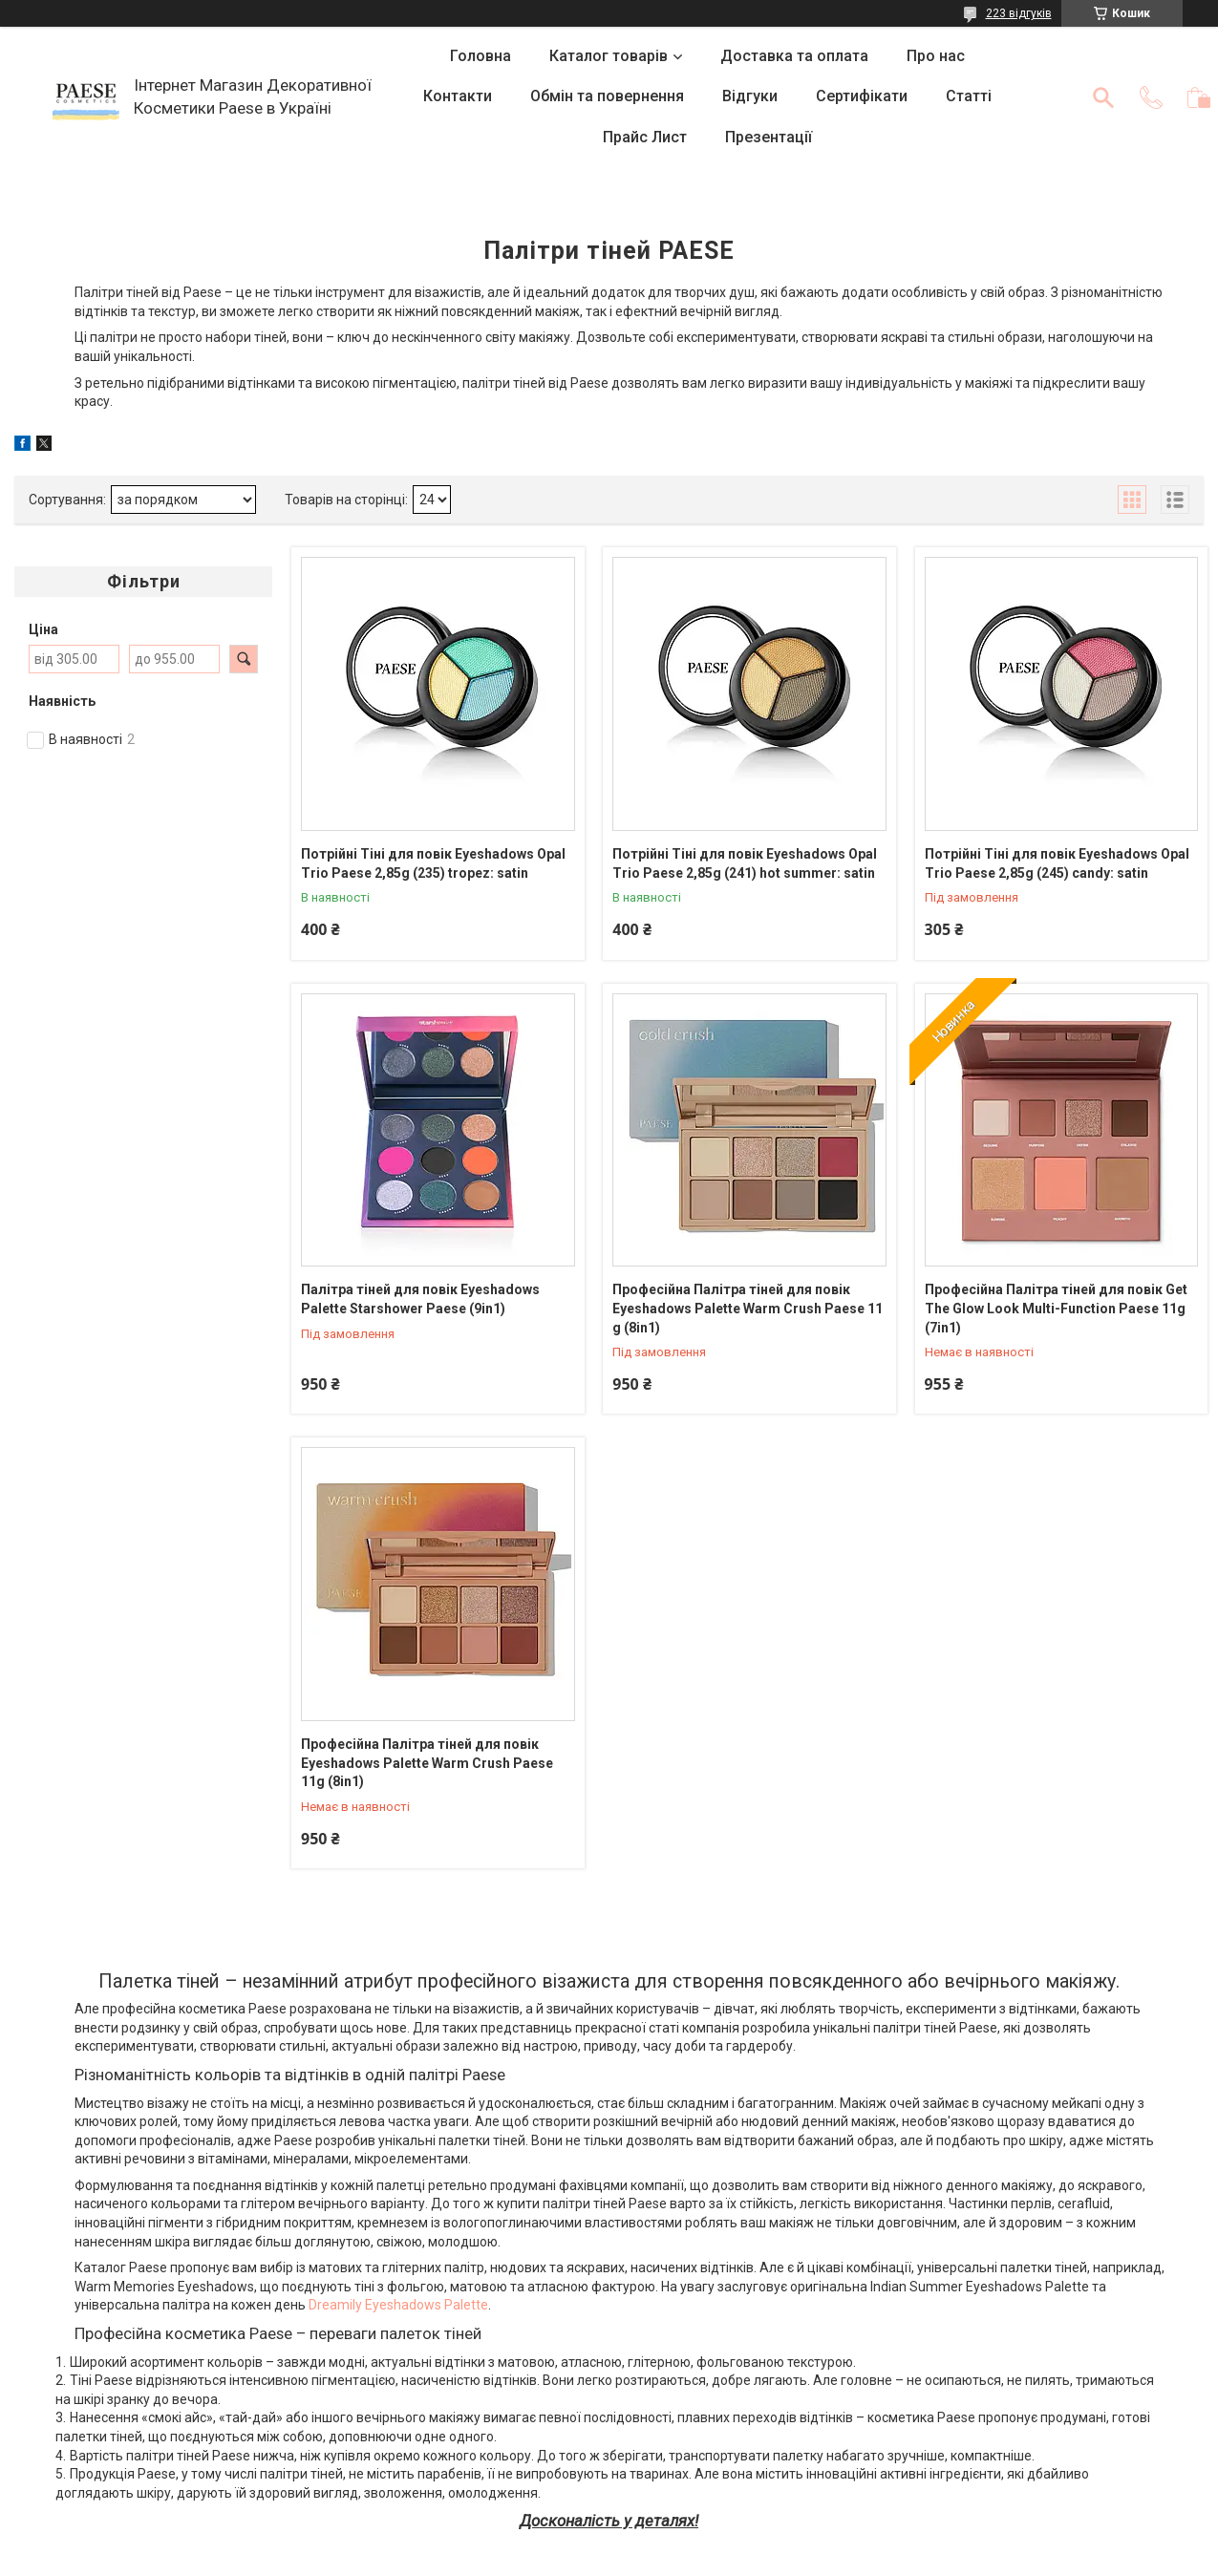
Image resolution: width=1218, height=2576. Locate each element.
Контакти (457, 96)
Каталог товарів (608, 56)
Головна (480, 56)
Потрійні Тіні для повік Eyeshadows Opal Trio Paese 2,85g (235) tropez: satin (433, 863)
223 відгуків (1019, 13)
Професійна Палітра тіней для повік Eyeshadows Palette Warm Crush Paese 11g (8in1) (427, 1762)
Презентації (768, 137)
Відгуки (750, 96)
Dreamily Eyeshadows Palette (398, 2304)
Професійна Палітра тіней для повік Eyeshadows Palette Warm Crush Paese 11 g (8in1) (747, 1308)
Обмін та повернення (607, 96)
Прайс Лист (645, 137)
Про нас (936, 56)
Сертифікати (862, 96)
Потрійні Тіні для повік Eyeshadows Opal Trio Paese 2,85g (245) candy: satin (1057, 863)
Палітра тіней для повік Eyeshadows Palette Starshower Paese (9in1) (420, 1299)
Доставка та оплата (794, 56)
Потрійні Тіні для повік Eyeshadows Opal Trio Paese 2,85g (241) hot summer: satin (744, 863)
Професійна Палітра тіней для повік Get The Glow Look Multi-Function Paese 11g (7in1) (1056, 1308)
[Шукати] (1103, 97)
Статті (969, 96)
